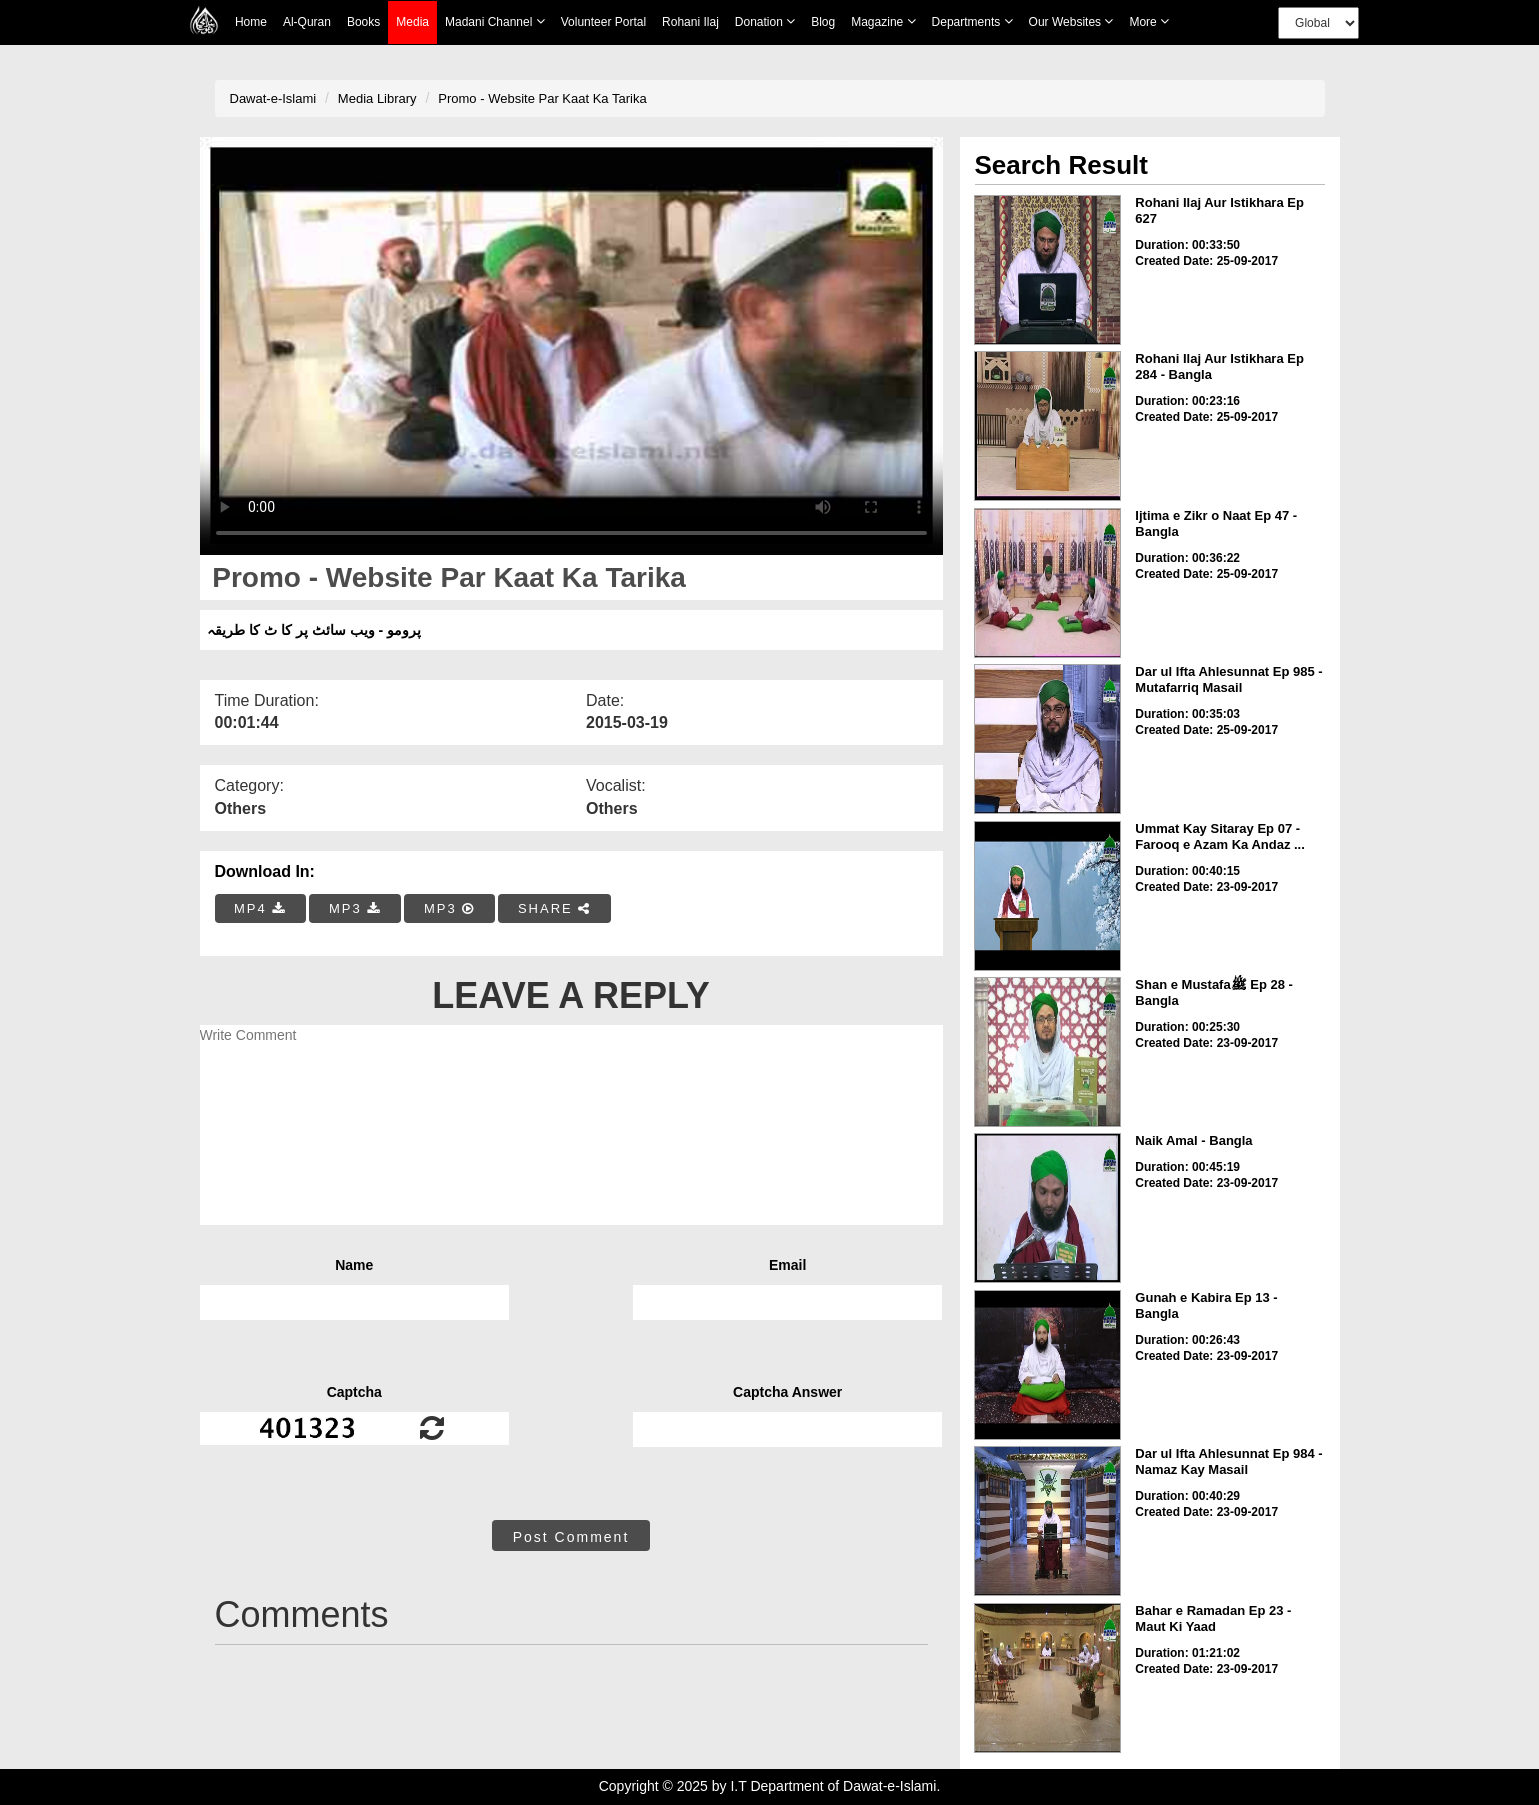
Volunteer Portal (603, 22)
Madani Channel (495, 21)
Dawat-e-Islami (273, 98)
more (1149, 21)
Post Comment (571, 1537)
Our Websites (1071, 21)
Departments (972, 21)
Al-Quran (307, 22)
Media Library (377, 98)
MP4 (260, 908)
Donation (765, 21)
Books (363, 22)
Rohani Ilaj (690, 22)
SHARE (554, 908)
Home (251, 22)
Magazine (883, 21)
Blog (823, 22)
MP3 (355, 908)
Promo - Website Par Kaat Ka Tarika (542, 98)
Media (412, 22)
